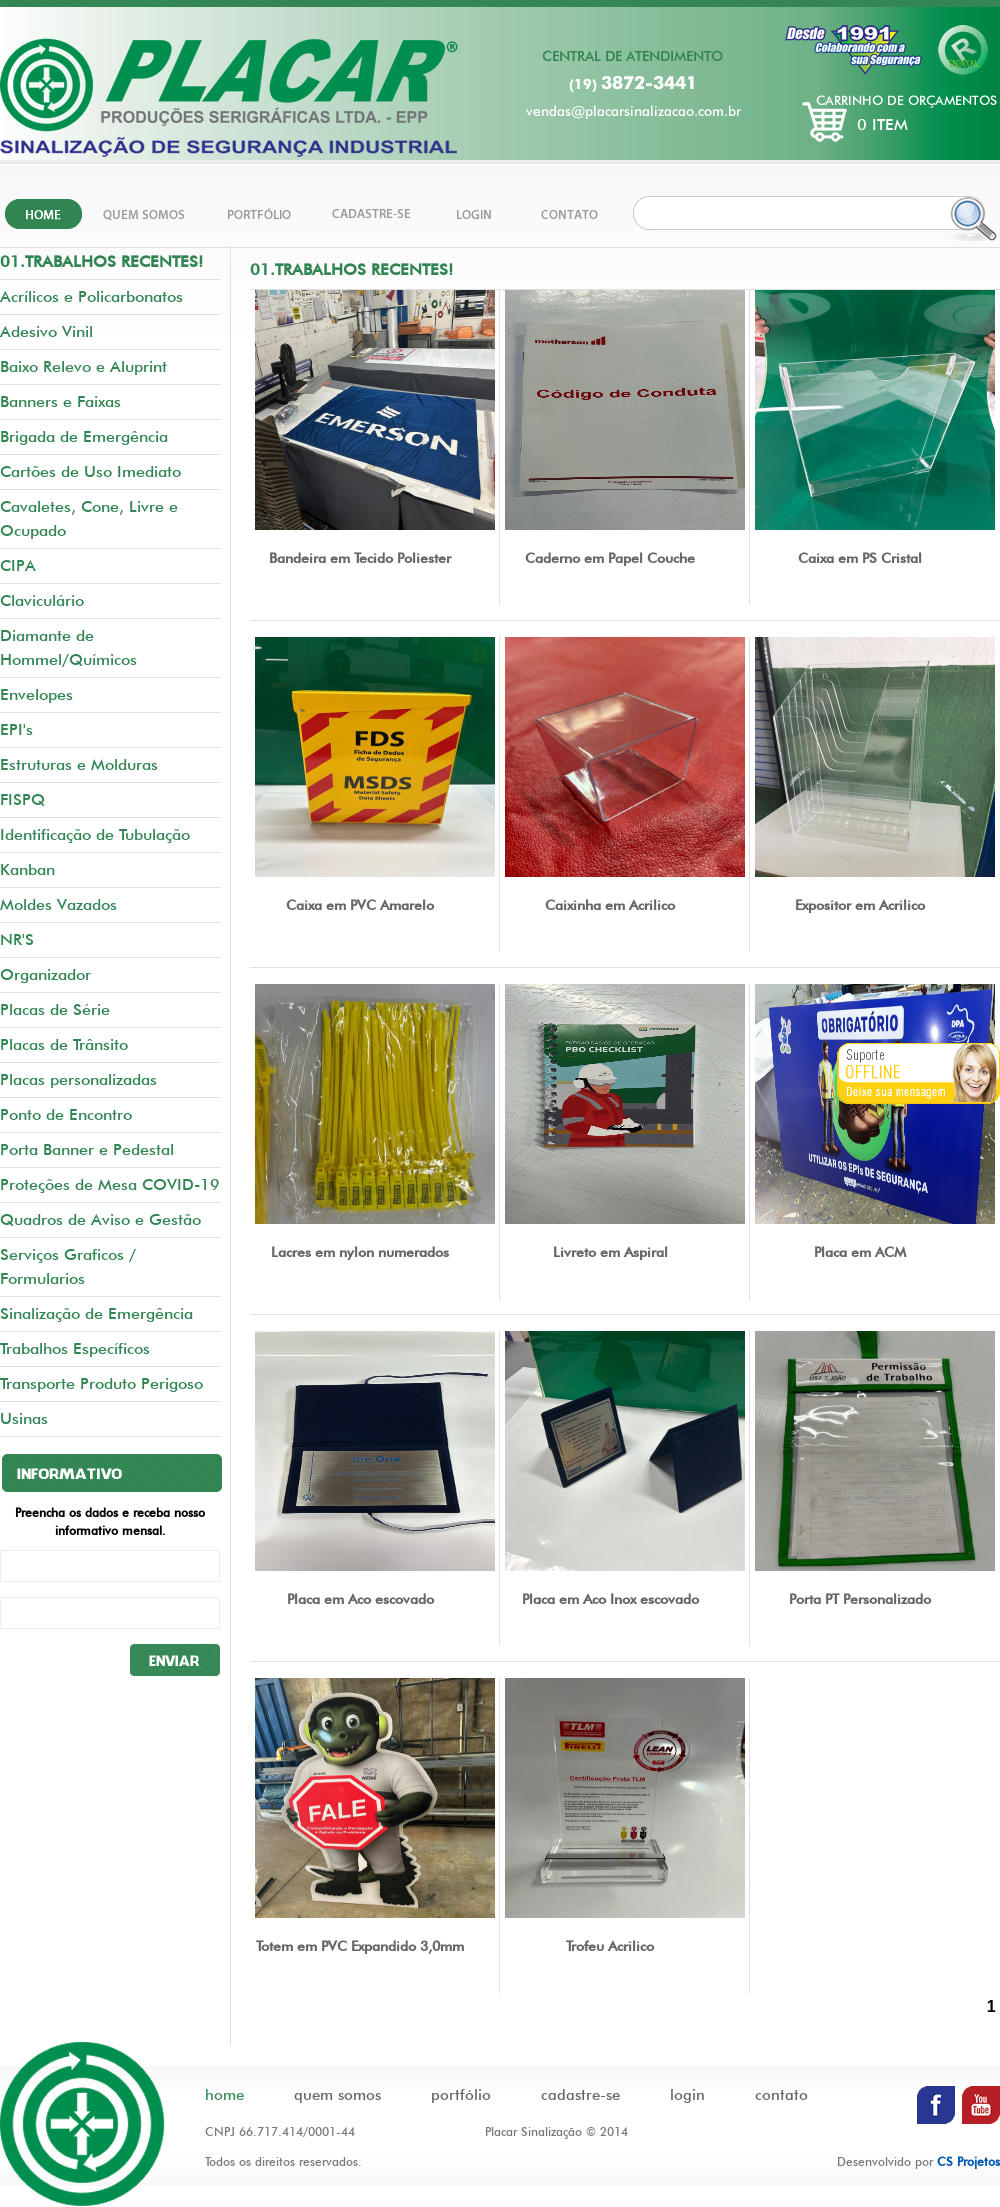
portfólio (461, 2095)
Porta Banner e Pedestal (87, 1149)
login (687, 2095)
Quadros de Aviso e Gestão (100, 1219)
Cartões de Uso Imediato (90, 471)
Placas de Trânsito (64, 1044)
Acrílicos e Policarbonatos (91, 296)
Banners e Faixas (60, 401)
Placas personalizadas (78, 1079)
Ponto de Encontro (66, 1114)
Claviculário (42, 600)
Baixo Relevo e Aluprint (83, 366)
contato (781, 2095)
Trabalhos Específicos (75, 1348)
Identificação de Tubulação (95, 834)
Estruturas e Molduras (79, 764)
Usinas (24, 1418)
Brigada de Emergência (84, 436)
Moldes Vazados (58, 904)
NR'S (17, 939)
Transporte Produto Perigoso (101, 1383)
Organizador (45, 974)
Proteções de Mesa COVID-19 (110, 1184)
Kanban (27, 869)
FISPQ (22, 799)
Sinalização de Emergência (96, 1313)
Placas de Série (55, 1009)
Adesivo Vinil (46, 331)
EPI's (16, 729)
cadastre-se (580, 2095)
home (224, 2095)
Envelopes (36, 694)
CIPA (18, 565)
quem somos (337, 2095)
